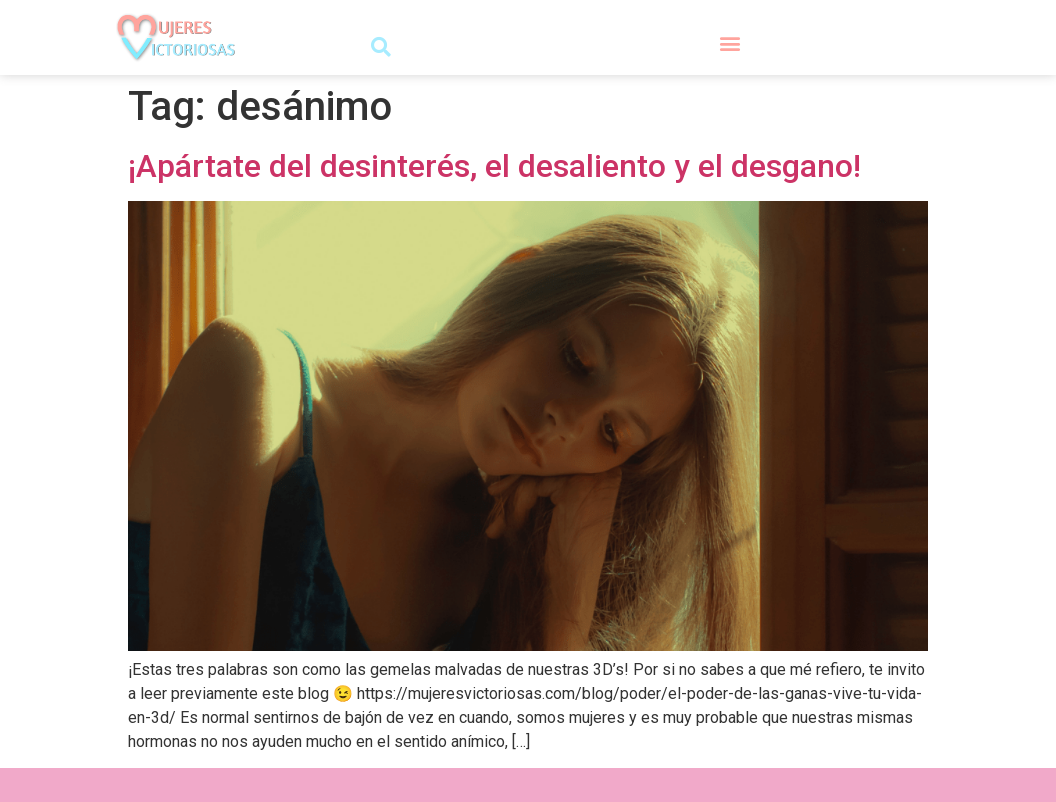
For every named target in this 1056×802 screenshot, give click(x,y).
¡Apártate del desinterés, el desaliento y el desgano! (494, 166)
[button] (380, 46)
